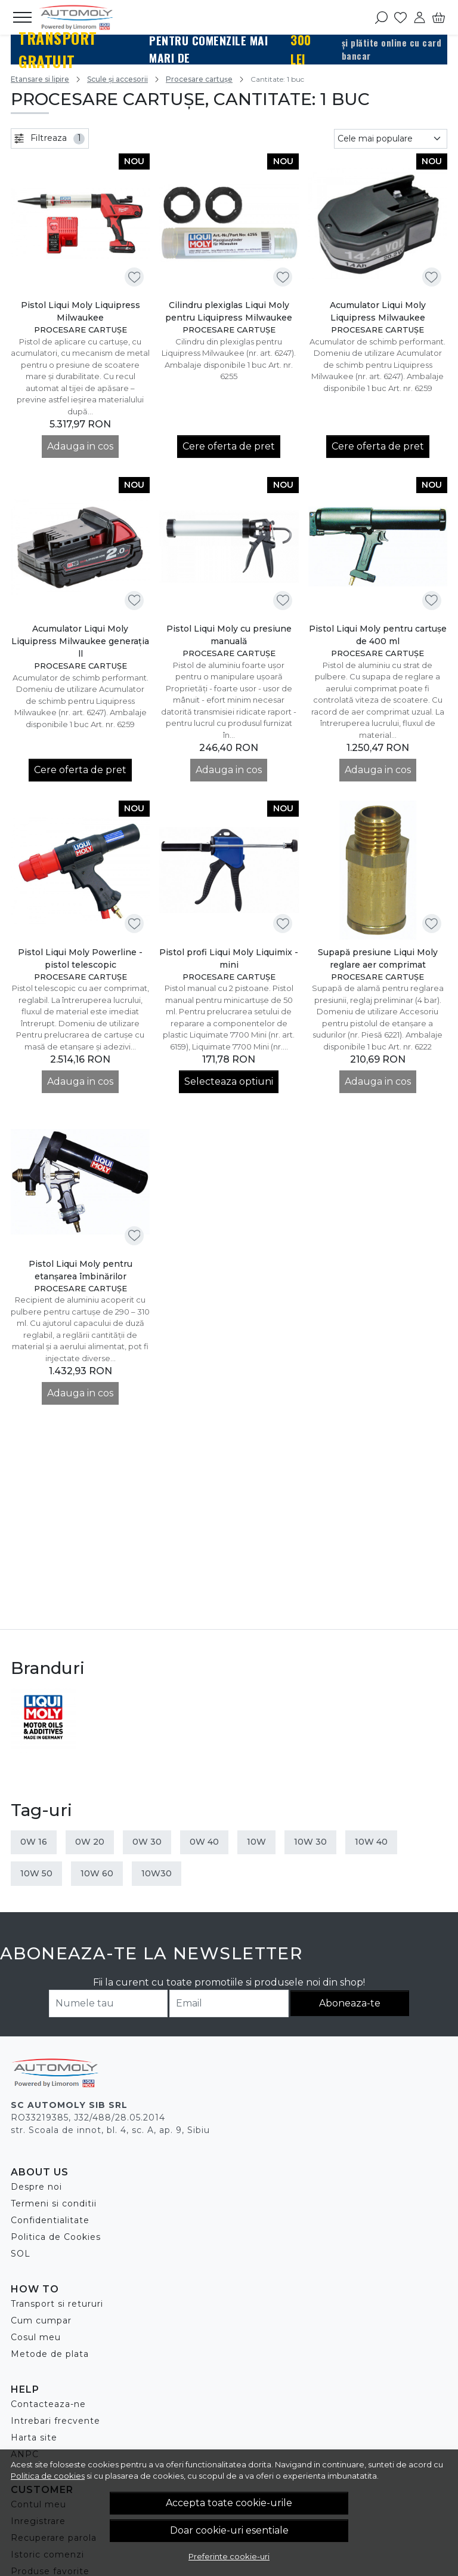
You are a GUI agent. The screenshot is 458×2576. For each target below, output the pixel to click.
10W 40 (371, 1841)
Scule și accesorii (117, 79)
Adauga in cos (80, 446)
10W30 (156, 1873)
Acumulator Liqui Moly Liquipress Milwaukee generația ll (80, 641)
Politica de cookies (48, 2475)
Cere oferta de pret (228, 446)
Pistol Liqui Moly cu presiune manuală (229, 635)
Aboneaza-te (349, 2003)
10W (256, 1841)
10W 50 (36, 1873)
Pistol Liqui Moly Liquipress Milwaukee (80, 311)
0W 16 (33, 1841)
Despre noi (36, 2186)
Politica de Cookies (56, 2237)
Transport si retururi (57, 2303)
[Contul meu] (419, 17)
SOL (20, 2253)
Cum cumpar (41, 2320)
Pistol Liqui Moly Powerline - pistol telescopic (80, 958)
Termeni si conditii (54, 2203)
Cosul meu (36, 2337)
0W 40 (204, 1841)
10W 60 (97, 1873)
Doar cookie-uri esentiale (229, 2530)
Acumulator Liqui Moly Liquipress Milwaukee (378, 311)
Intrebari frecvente (55, 2420)
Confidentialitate (50, 2220)
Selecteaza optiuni (228, 1081)
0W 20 (89, 1841)
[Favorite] (400, 17)
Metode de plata (50, 2354)
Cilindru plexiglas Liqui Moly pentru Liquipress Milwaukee (228, 311)
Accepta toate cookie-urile (229, 2503)
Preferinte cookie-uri (229, 2556)
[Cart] (438, 17)
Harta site (34, 2437)
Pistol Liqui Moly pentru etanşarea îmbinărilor (80, 1270)
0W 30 (147, 1841)
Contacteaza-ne (48, 2404)
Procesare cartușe (199, 79)
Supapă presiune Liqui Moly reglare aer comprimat (378, 958)
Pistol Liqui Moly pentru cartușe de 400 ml (378, 635)
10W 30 (310, 1841)
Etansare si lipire (40, 79)
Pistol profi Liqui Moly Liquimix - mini (228, 958)
